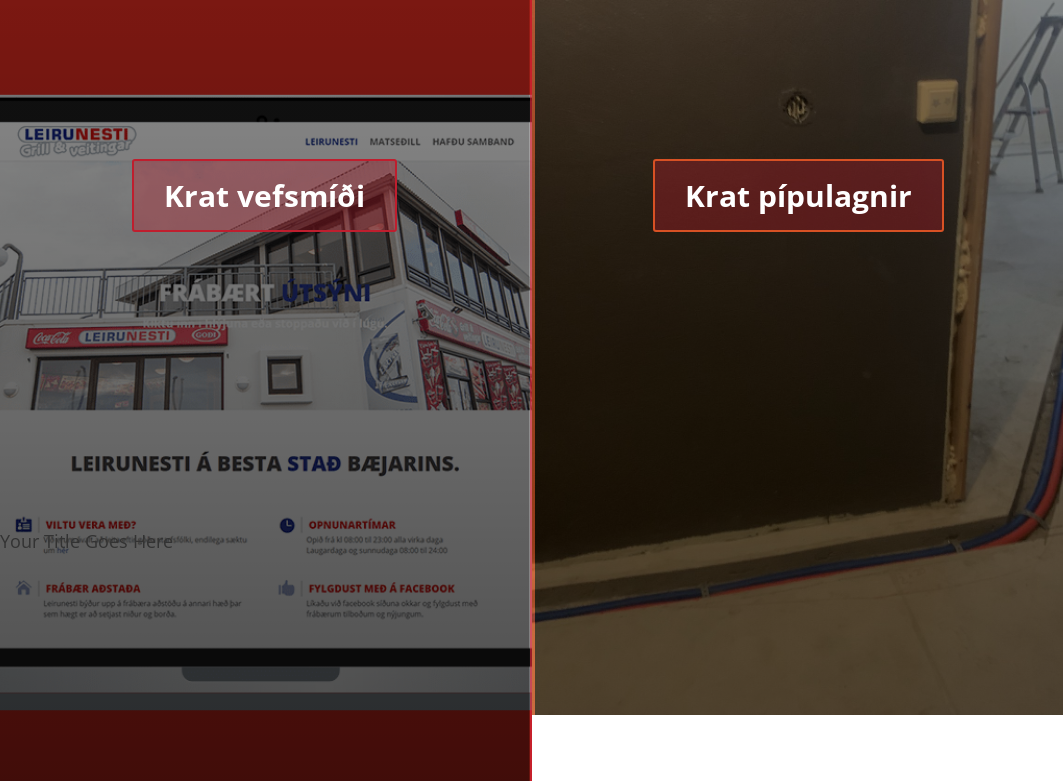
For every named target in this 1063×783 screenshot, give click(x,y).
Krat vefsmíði (264, 195)
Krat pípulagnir (798, 195)
